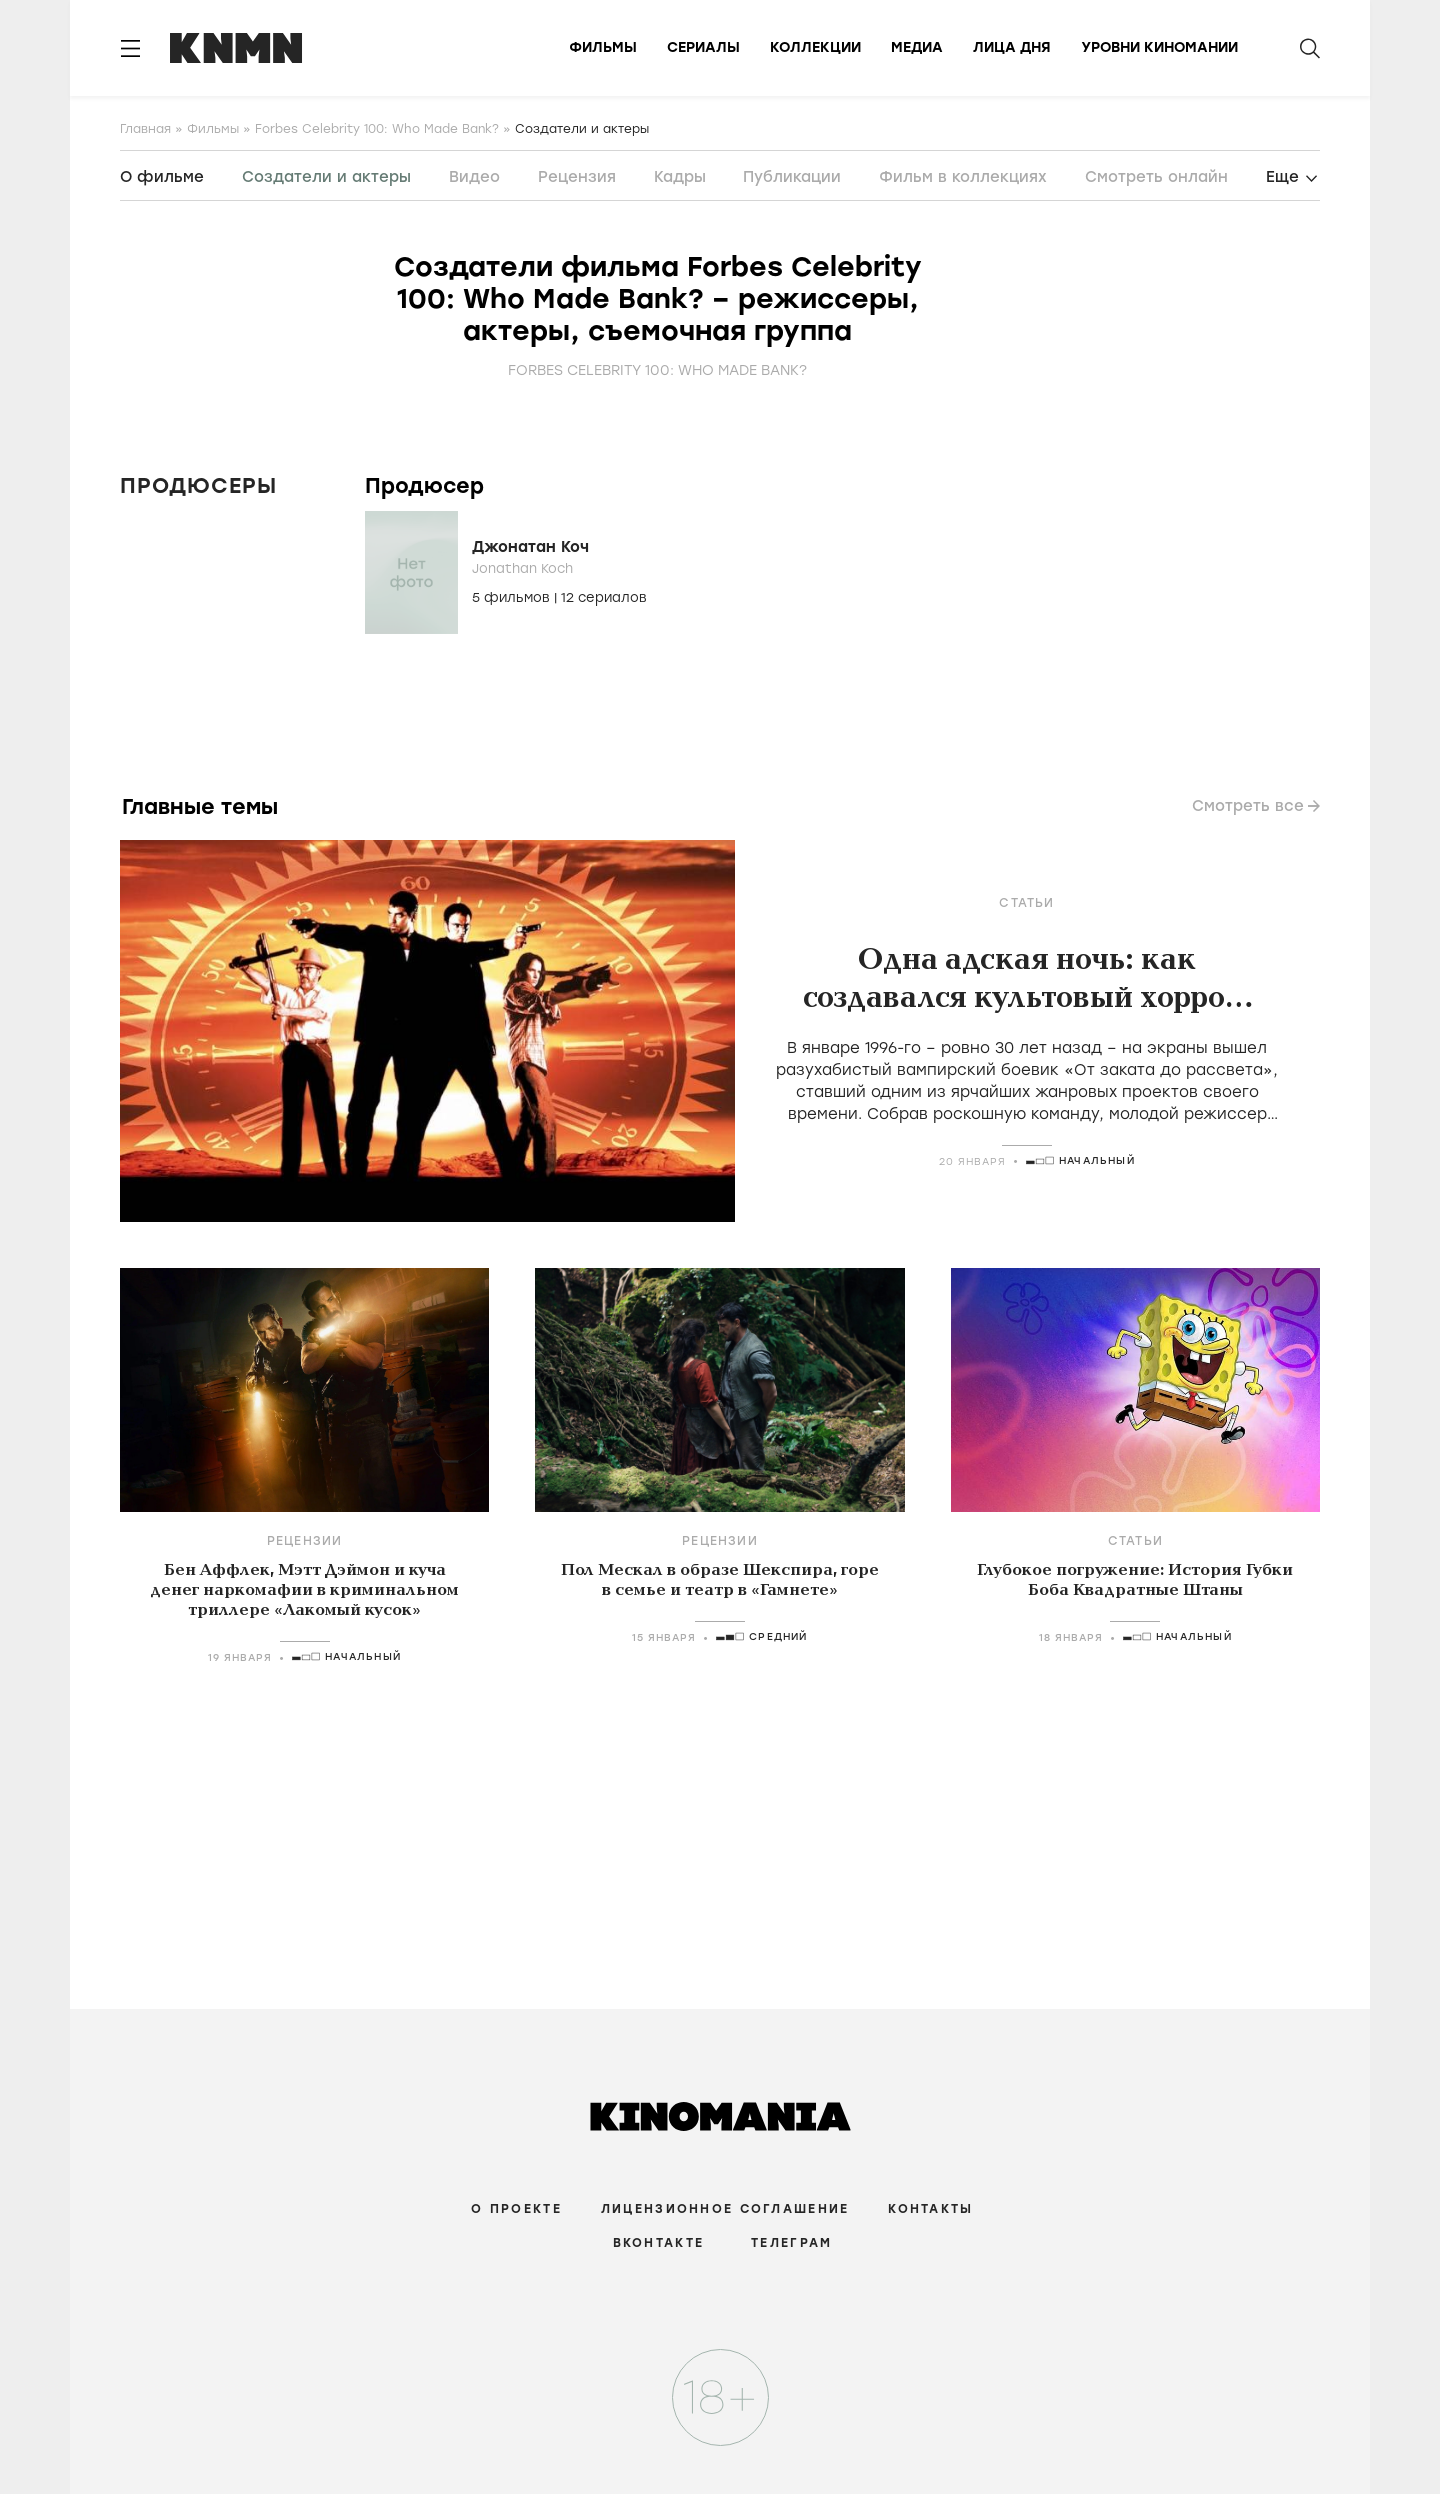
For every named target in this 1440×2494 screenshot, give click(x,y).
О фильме (162, 177)
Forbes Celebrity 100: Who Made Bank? (377, 129)
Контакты (930, 2209)
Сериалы (703, 47)
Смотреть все (1248, 806)
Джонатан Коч (530, 547)
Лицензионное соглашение (725, 2209)
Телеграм (791, 2243)
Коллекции (815, 47)
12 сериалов (604, 597)
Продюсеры (198, 485)
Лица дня (1012, 47)
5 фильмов (513, 597)
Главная (145, 129)
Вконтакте (659, 2243)
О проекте (516, 2209)
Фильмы (603, 47)
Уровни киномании (1159, 47)
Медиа (917, 47)
